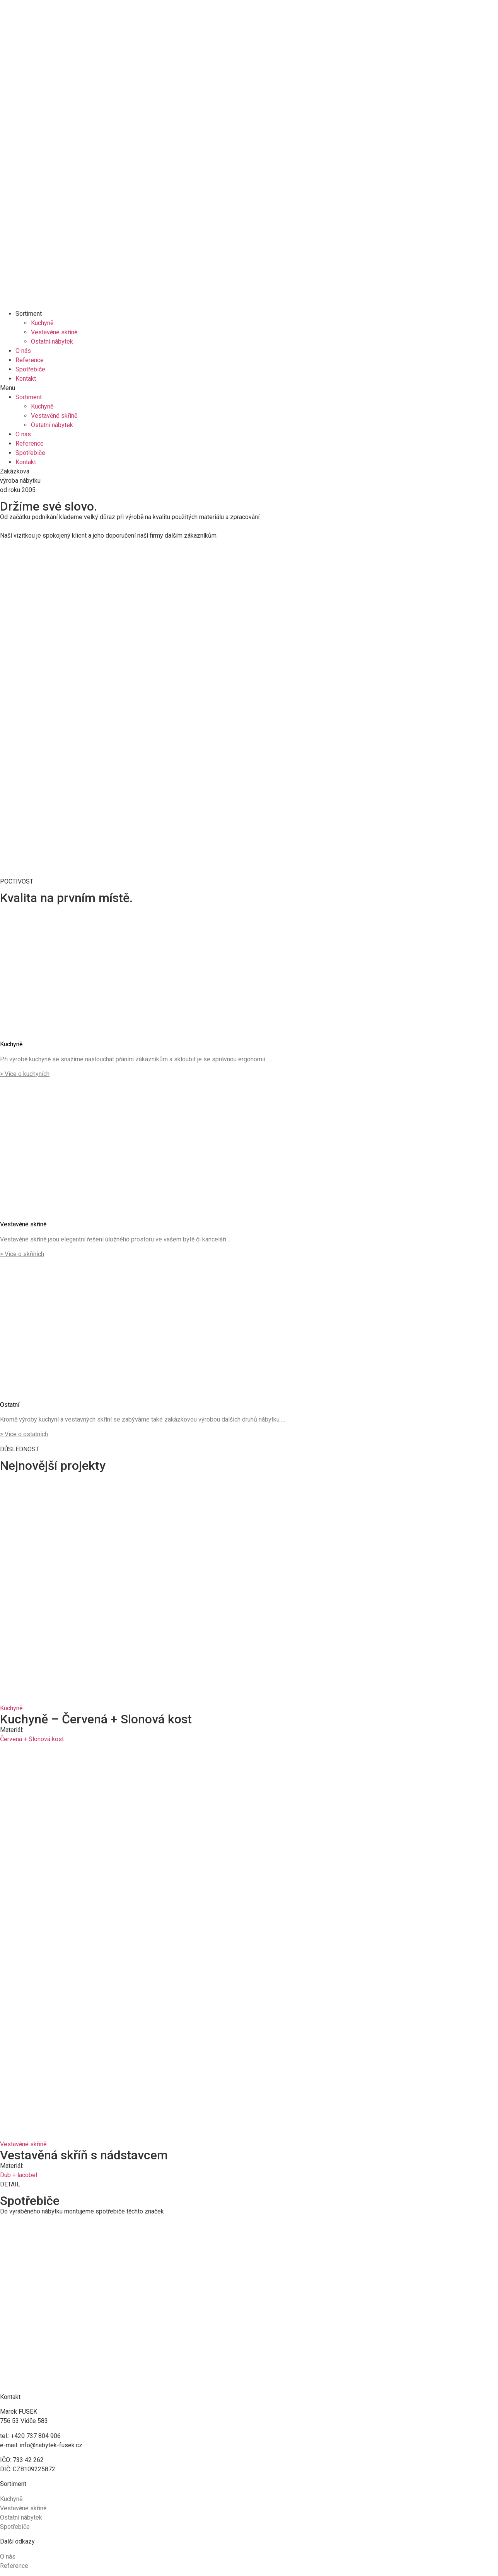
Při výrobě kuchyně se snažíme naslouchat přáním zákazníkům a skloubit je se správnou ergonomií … (136, 1059)
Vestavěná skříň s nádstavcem (84, 2155)
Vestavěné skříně (54, 332)
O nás (23, 350)
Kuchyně (42, 323)
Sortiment (28, 313)
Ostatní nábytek (52, 341)
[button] (249, 388)
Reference (29, 360)
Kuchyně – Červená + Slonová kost (96, 1719)
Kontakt (25, 378)
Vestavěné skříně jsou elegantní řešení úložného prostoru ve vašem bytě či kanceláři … (116, 1239)
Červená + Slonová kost (32, 1739)
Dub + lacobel (18, 2175)
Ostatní (9, 1404)
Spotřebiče (30, 369)
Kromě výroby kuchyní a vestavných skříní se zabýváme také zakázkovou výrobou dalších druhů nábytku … (142, 1419)
